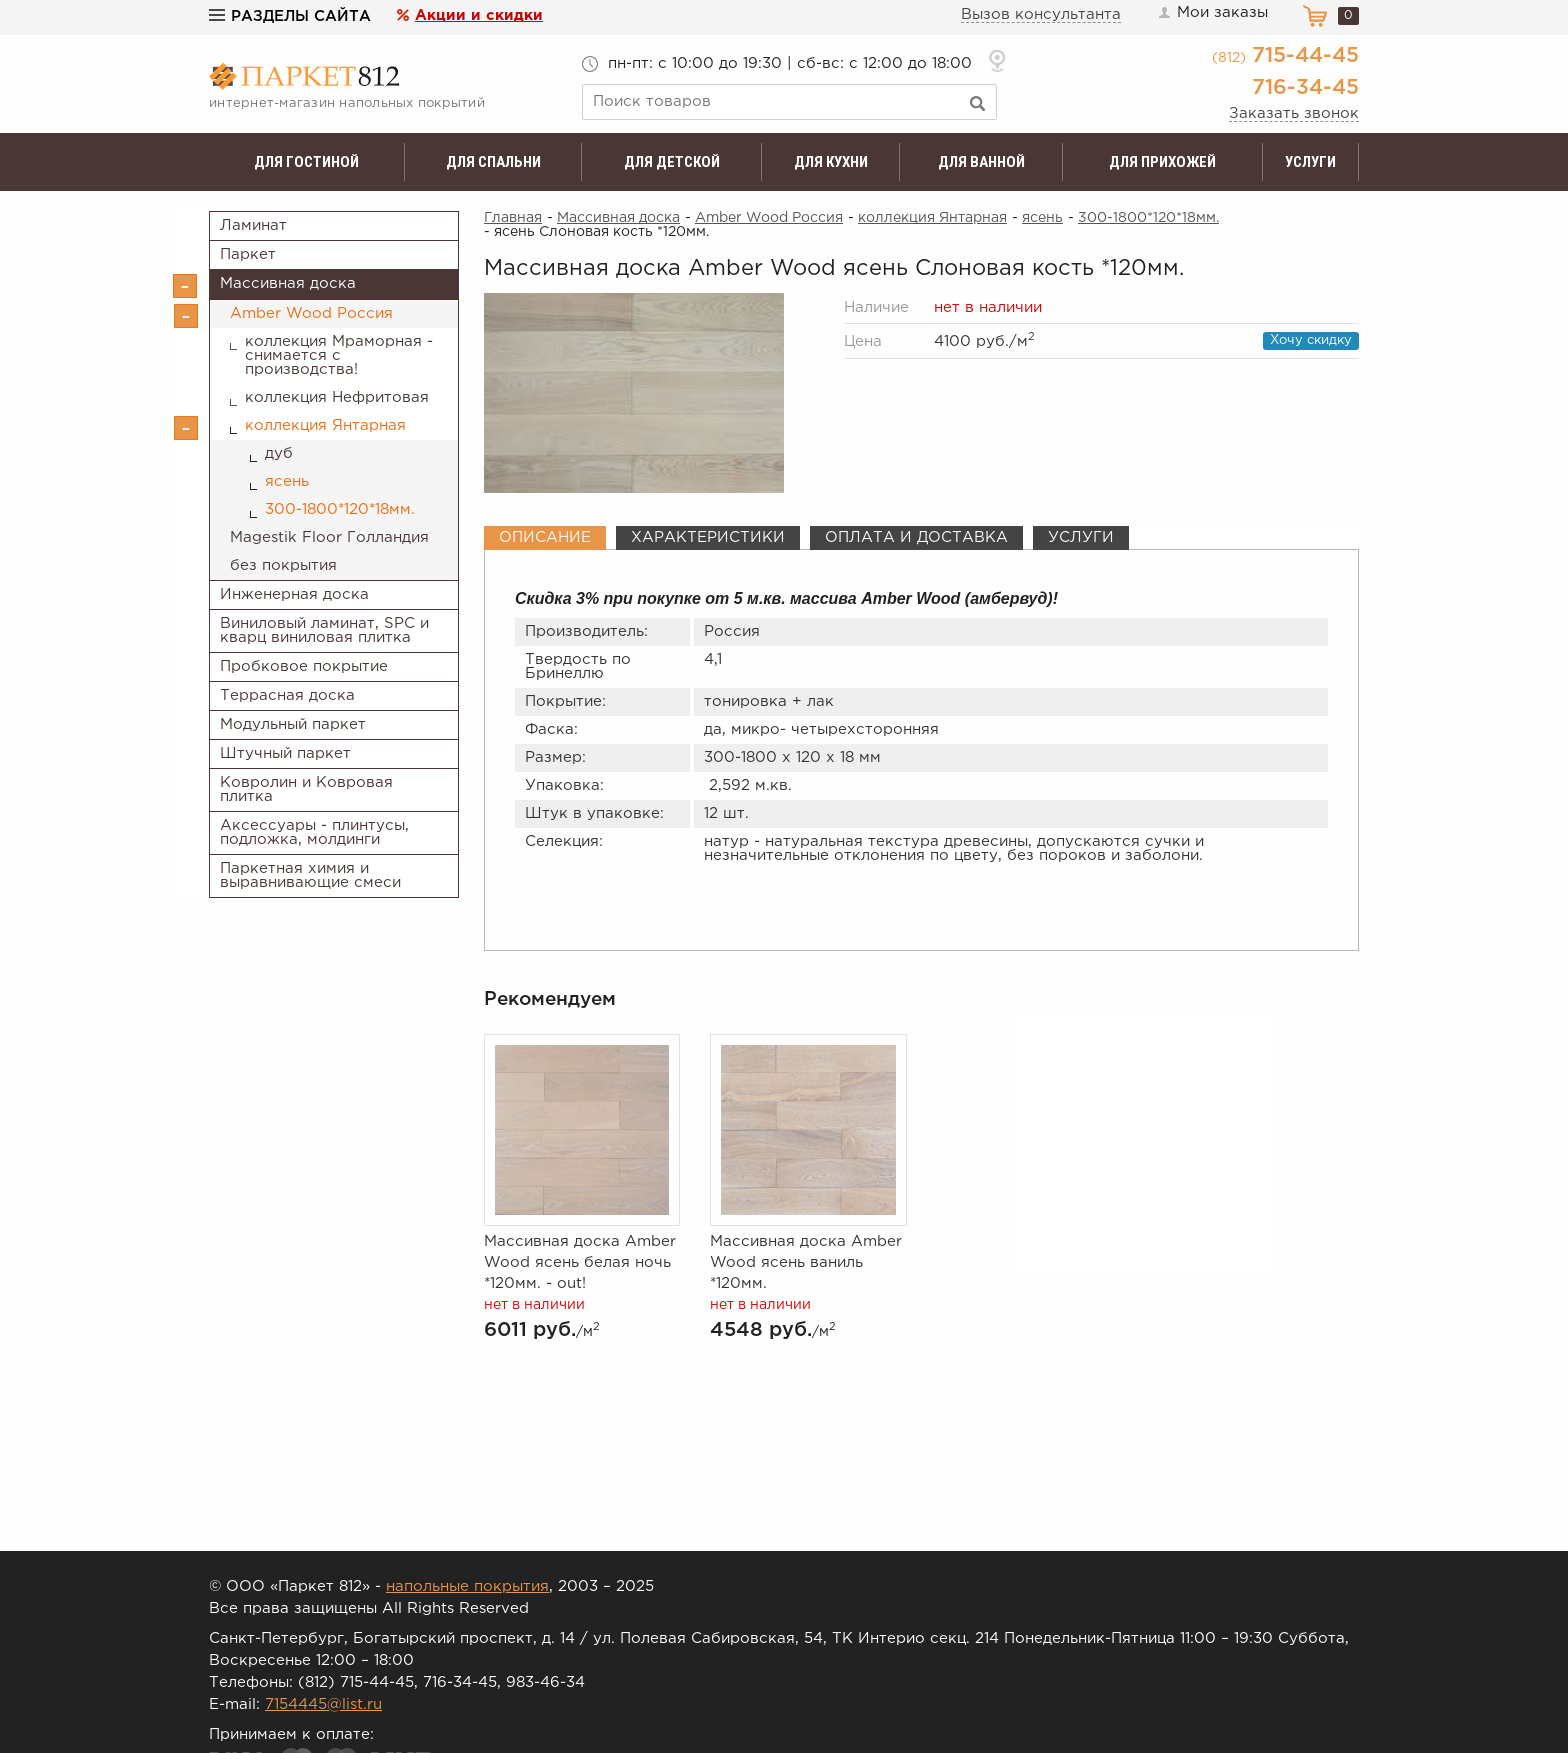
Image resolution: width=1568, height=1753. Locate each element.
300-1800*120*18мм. (340, 509)
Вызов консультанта (1041, 14)
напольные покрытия (467, 1586)
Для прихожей (1162, 162)
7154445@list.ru (323, 1704)
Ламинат (253, 225)
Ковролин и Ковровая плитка (306, 789)
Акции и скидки (479, 15)
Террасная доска (287, 695)
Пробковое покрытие (304, 666)
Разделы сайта (290, 16)
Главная (513, 218)
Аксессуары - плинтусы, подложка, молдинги (314, 832)
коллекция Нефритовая (337, 397)
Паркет (248, 254)
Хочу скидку (1311, 340)
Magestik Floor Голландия (329, 537)
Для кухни (831, 162)
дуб (279, 453)
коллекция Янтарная (325, 425)
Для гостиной (306, 162)
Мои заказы (1212, 13)
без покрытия (283, 565)
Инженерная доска (294, 594)
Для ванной (981, 162)
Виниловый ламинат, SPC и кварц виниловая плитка (324, 630)
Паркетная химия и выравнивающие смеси (310, 875)
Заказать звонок (1294, 113)
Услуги (1310, 162)
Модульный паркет (293, 724)
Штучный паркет (285, 753)
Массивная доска (288, 283)
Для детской (672, 162)
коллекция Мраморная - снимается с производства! (339, 355)
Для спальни (493, 162)
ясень (287, 481)
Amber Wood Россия (311, 313)
